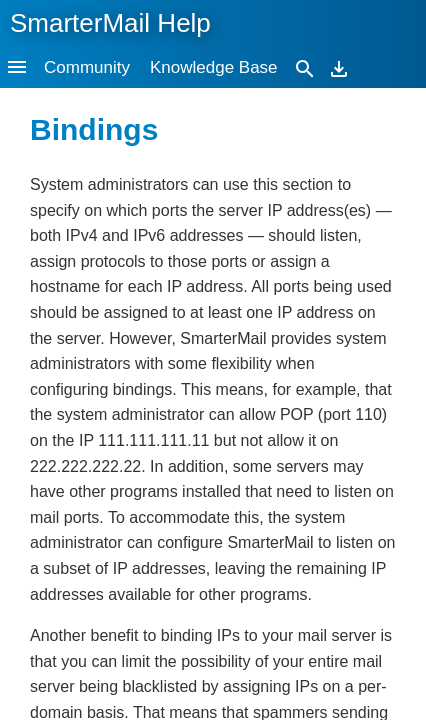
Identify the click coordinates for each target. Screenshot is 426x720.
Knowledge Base (214, 67)
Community (87, 67)
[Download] (339, 67)
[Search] (305, 67)
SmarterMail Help (110, 23)
